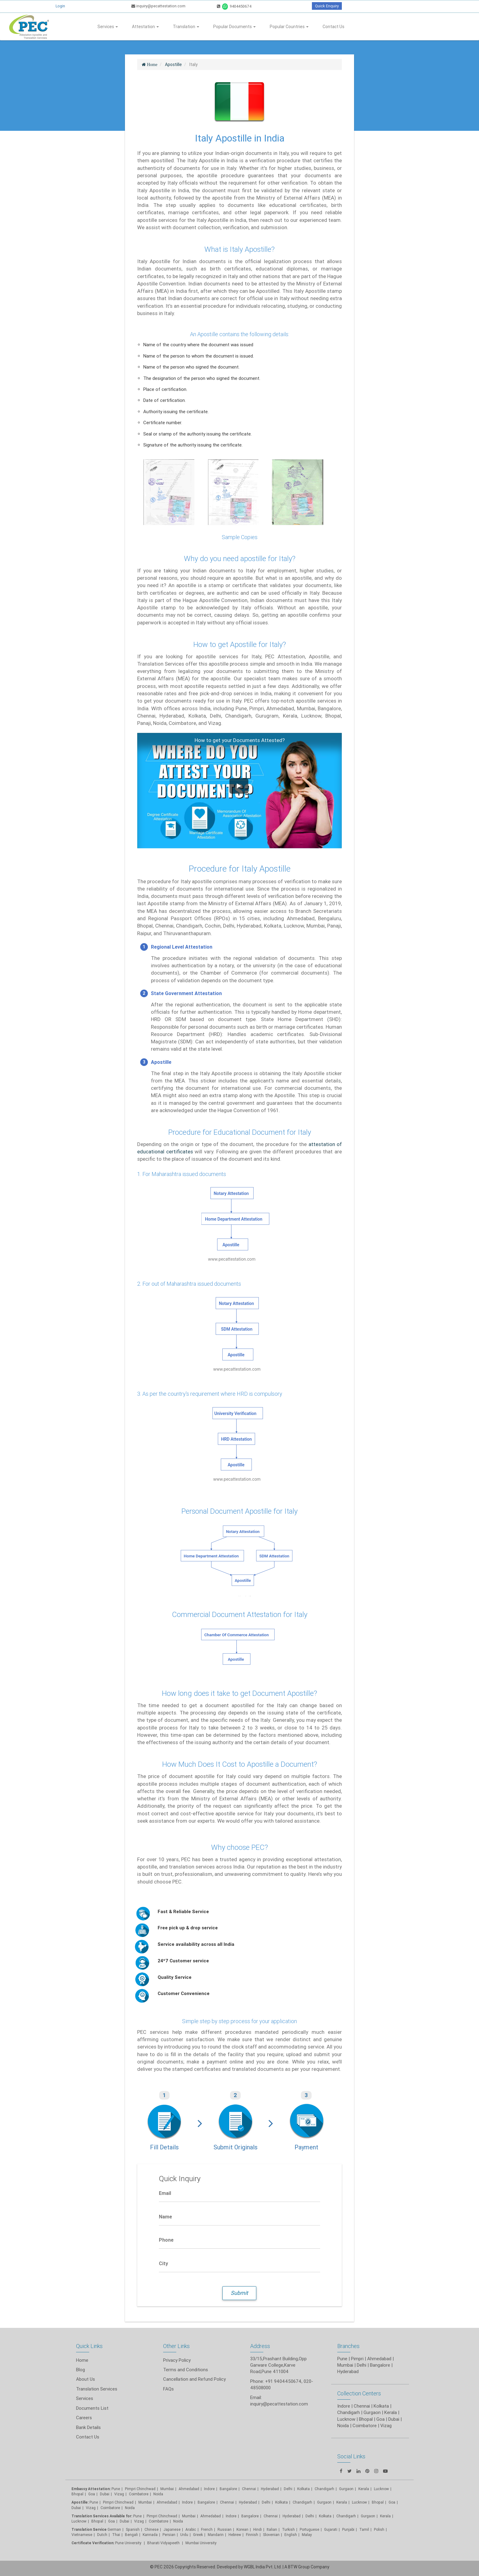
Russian (225, 2529)
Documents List (92, 2408)
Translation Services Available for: (101, 2516)
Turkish (288, 2529)
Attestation (145, 26)
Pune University (128, 2543)
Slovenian (271, 2534)
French (207, 2529)
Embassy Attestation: (91, 2488)
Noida (158, 2494)
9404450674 (234, 6)
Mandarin (216, 2534)
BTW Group (299, 2567)
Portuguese (309, 2529)
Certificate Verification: (92, 2543)
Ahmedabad (379, 2358)
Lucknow (78, 2521)
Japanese (172, 2529)
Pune (342, 2358)
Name (165, 2217)
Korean (242, 2529)
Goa (91, 2494)
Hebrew (235, 2534)
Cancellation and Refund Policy (194, 2379)
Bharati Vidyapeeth (164, 2543)
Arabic (190, 2529)
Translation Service (89, 2529)
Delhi (288, 2488)
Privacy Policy (177, 2360)
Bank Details (88, 2427)
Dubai (104, 2494)
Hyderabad (270, 2488)
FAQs (168, 2389)
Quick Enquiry (327, 6)
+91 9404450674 (283, 2381)
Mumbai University (201, 2543)
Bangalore (228, 2488)
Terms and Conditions (185, 2369)
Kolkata (303, 2488)
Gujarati (330, 2529)
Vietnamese (81, 2534)
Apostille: (80, 2502)
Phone (166, 2240)
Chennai (249, 2488)
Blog (80, 2369)
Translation (186, 26)
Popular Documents (234, 26)
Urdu (184, 2534)
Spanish (133, 2529)
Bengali (131, 2534)
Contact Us (333, 26)
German (114, 2529)
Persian (169, 2534)
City (163, 2263)
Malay (307, 2534)
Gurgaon (324, 2502)
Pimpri (357, 2358)
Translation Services (96, 2389)
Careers (84, 2417)
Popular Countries (289, 26)
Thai (116, 2534)
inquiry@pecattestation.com (158, 6)
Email (165, 2193)
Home (82, 2360)
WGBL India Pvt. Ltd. (263, 2567)
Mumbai (167, 2488)
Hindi (257, 2529)
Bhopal (77, 2494)
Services (107, 26)
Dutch (102, 2534)
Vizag (119, 2494)
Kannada (150, 2534)
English (290, 2534)
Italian (272, 2529)
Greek (198, 2534)
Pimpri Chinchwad (140, 2488)
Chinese (151, 2529)
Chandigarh (324, 2488)
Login (60, 6)
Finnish (252, 2534)
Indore (209, 2488)
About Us (85, 2379)
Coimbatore (138, 2494)
